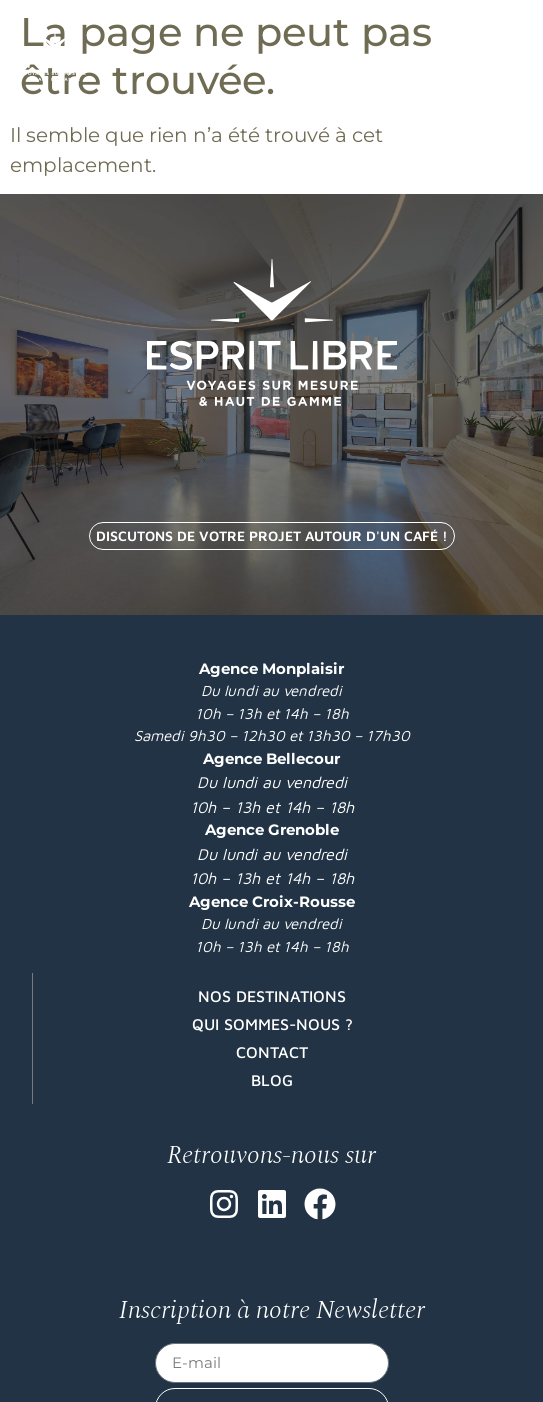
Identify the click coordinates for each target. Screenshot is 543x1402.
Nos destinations (272, 996)
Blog (272, 1080)
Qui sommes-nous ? (272, 1024)
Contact (272, 1052)
